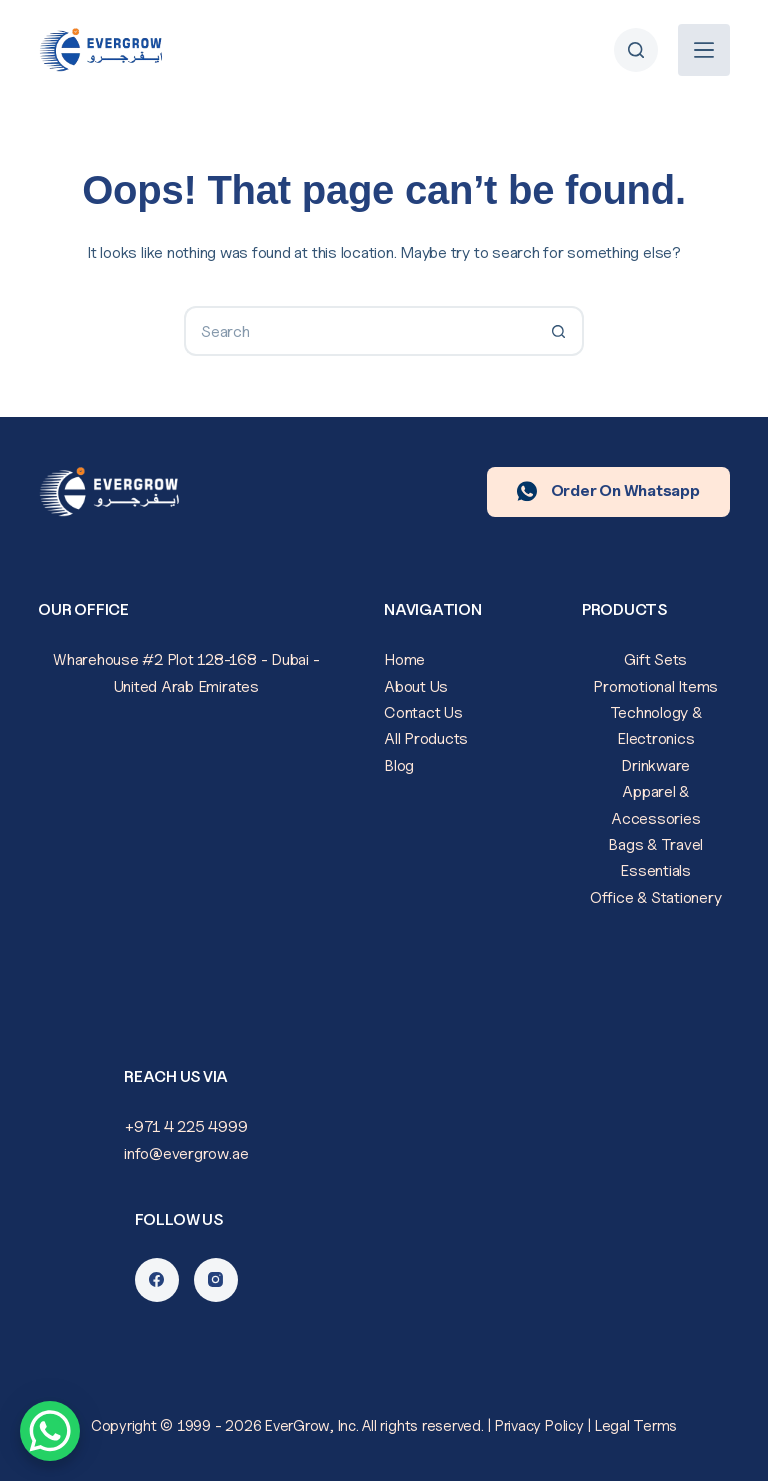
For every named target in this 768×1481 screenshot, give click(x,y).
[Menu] (704, 50)
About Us (416, 686)
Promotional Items (655, 686)
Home (404, 659)
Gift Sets (655, 659)
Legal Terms (636, 1426)
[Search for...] (359, 331)
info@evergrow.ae (186, 1153)
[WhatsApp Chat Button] (50, 1431)
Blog (399, 765)
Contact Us (423, 712)
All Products (426, 738)
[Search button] (559, 331)
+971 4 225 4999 (186, 1126)
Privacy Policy (539, 1426)
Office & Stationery (655, 897)
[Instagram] (216, 1280)
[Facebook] (157, 1280)
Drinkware (655, 765)
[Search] (636, 50)
